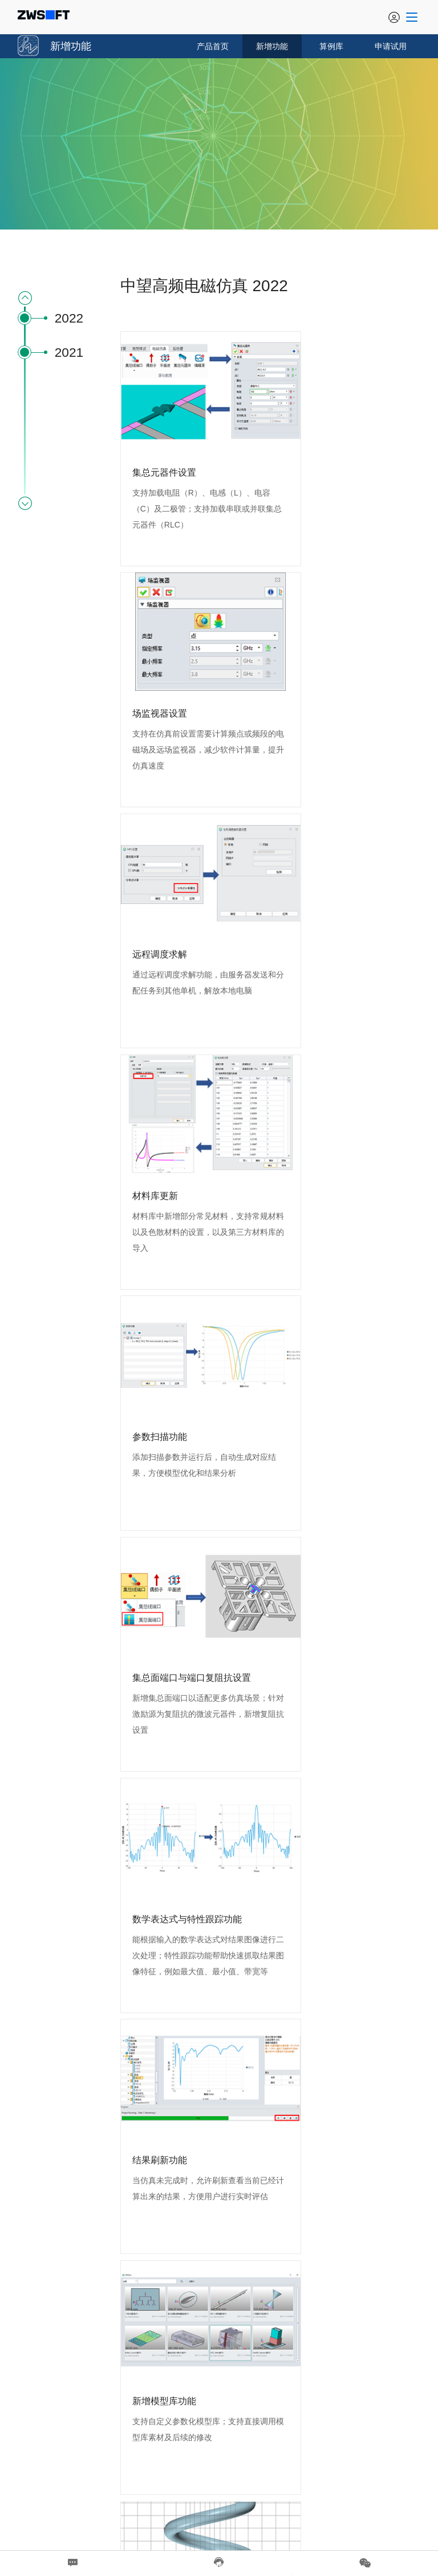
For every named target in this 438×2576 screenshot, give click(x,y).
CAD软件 (271, 2494)
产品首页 (213, 46)
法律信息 (196, 2522)
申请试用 (391, 46)
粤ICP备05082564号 (383, 2494)
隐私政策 (242, 2522)
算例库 (331, 46)
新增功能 (272, 46)
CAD (245, 2494)
